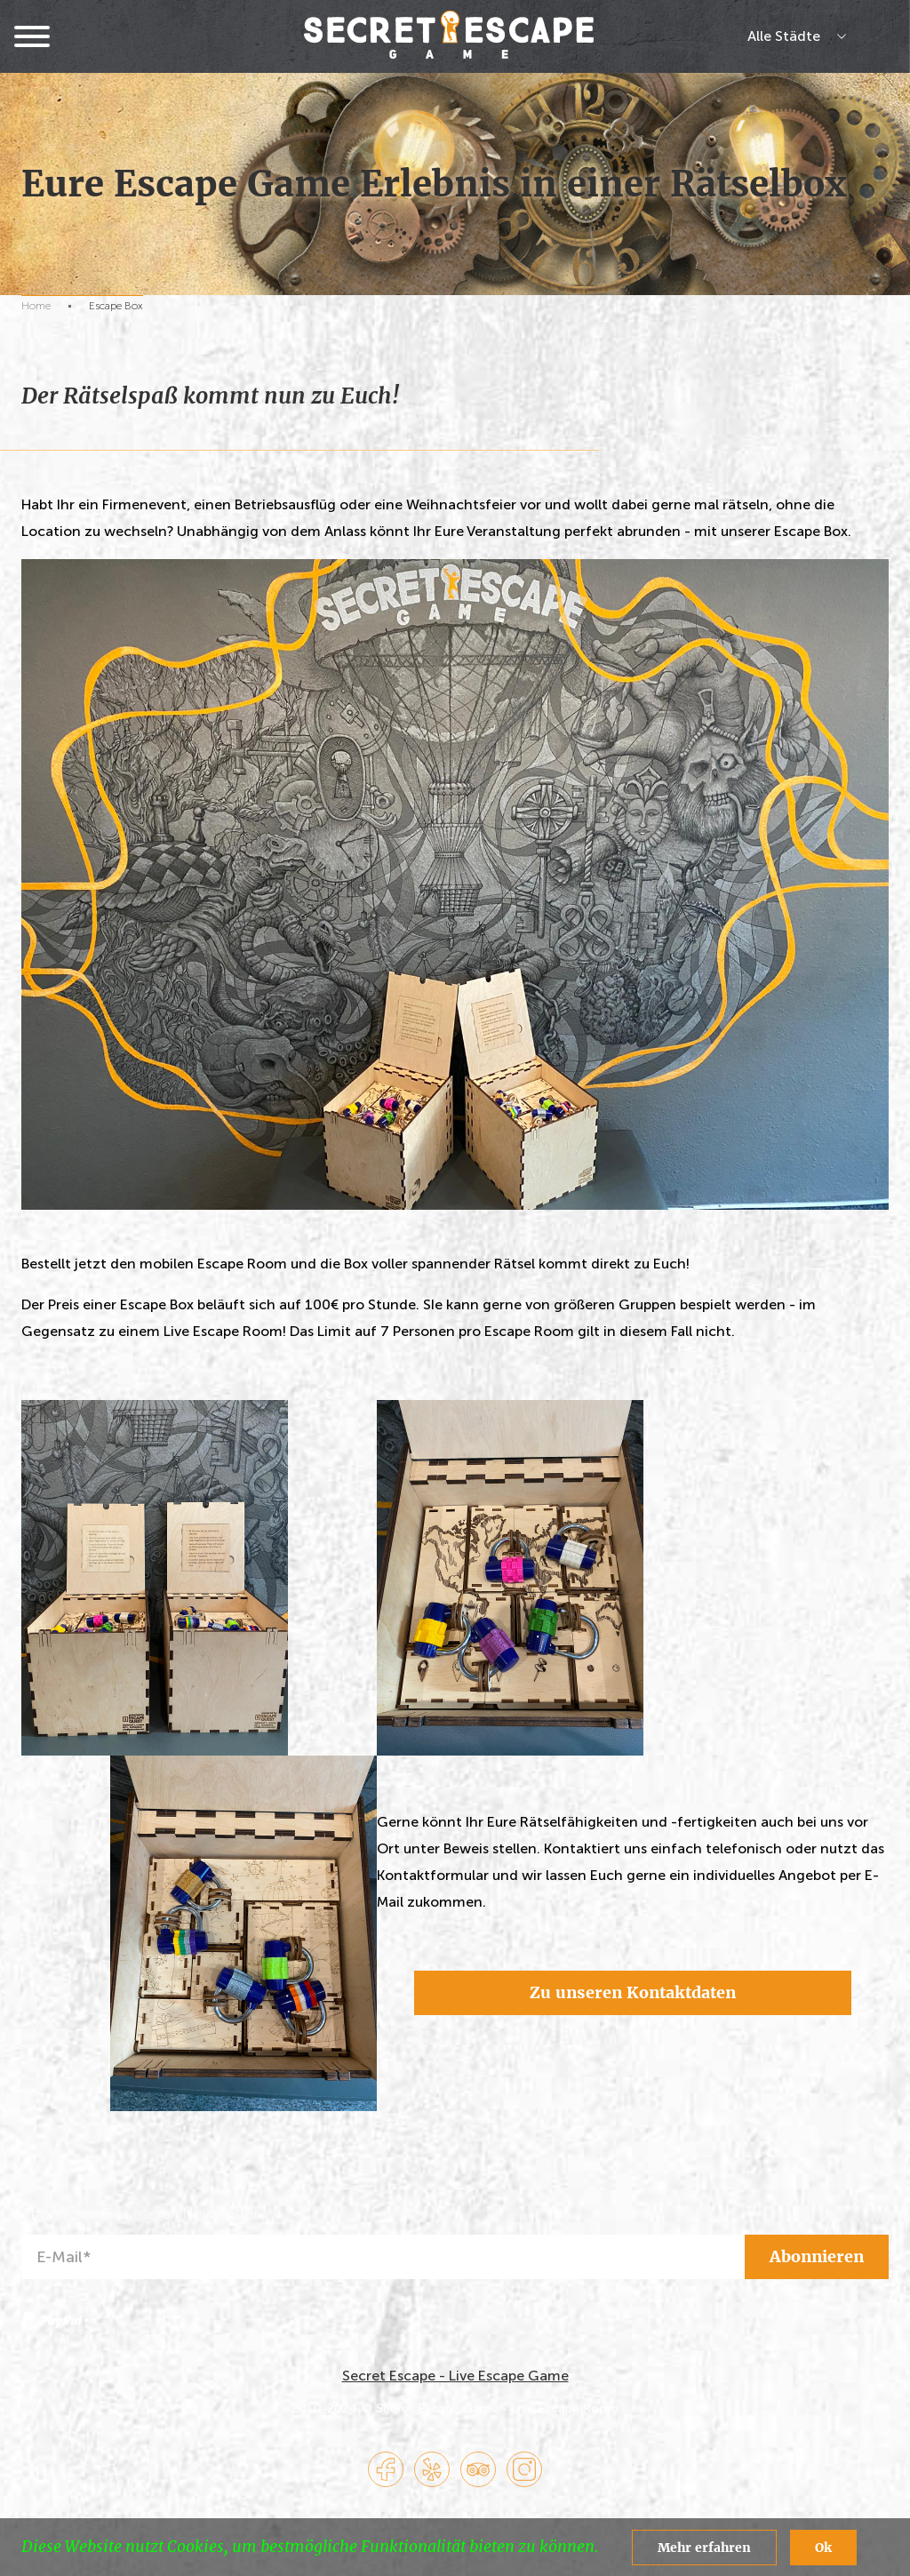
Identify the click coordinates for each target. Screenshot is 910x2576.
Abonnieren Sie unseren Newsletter (140, 2213)
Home (36, 306)
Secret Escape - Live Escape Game (455, 2375)
